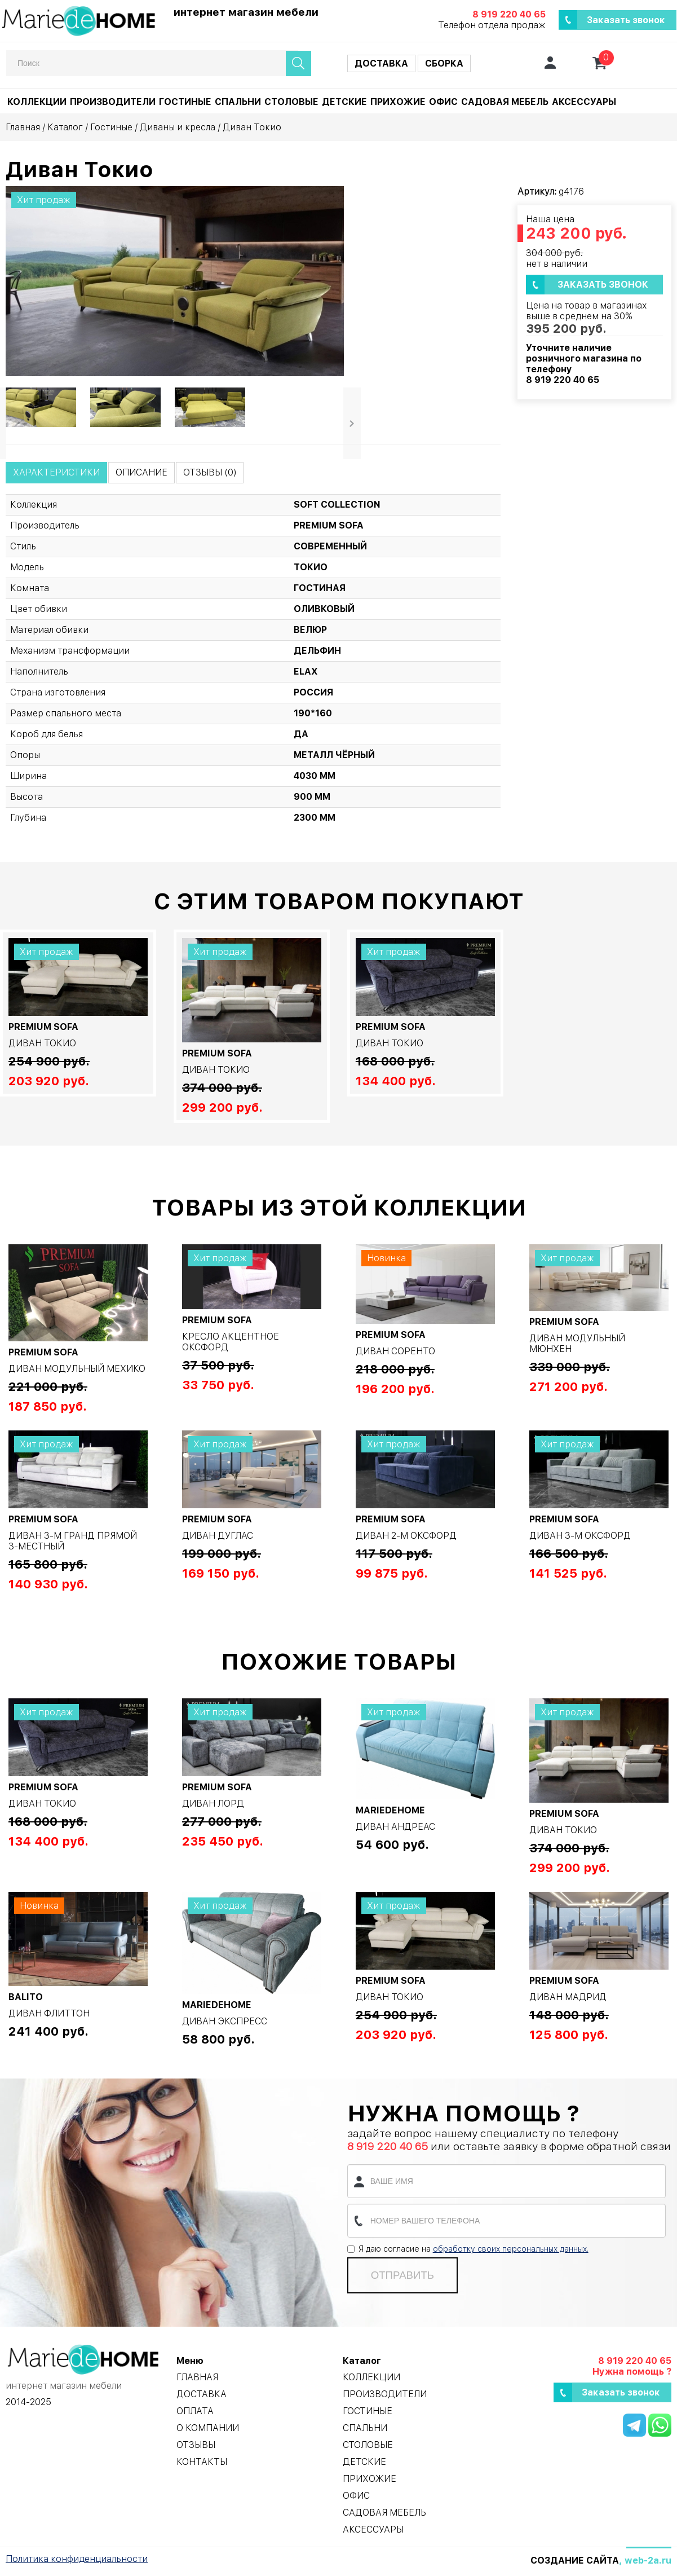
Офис (443, 101)
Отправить (402, 2275)
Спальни (238, 101)
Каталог (65, 127)
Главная (23, 127)
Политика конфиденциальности (77, 2558)
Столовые (291, 101)
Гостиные (185, 101)
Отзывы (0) (209, 472)
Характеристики (56, 472)
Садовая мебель (504, 101)
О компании (207, 2428)
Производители (113, 101)
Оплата (195, 2411)
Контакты (201, 2461)
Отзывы (195, 2445)
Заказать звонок (626, 20)
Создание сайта (574, 2560)
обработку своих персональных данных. (510, 2248)
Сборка (444, 63)
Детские (344, 101)
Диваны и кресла (177, 127)
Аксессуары (584, 101)
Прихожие (398, 101)
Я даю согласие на (467, 2248)
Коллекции (37, 101)
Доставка (381, 63)
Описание (141, 472)
